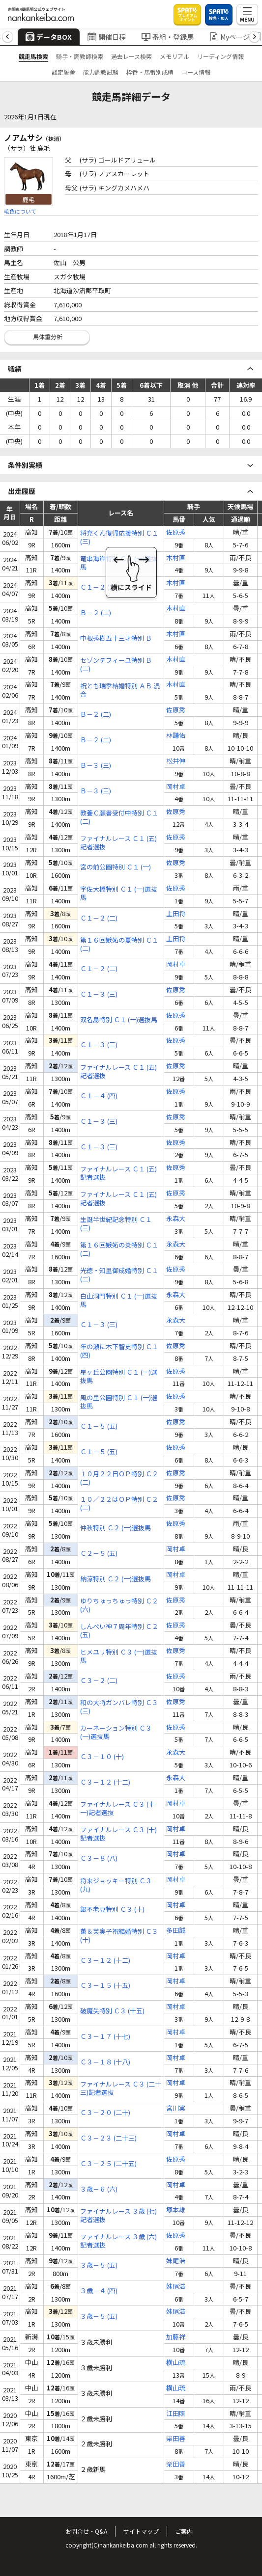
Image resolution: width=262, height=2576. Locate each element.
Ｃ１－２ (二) (98, 587)
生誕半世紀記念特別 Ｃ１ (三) (116, 1224)
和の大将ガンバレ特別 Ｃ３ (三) (119, 1707)
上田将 (175, 914)
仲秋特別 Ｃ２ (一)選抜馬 (115, 1528)
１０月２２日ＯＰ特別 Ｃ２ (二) (119, 1478)
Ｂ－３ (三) (95, 765)
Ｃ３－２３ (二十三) (108, 2138)
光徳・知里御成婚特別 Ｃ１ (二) (119, 1275)
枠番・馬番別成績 (150, 72)
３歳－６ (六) (98, 2189)
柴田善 (175, 2439)
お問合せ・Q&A (86, 2531)
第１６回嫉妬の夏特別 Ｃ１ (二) (119, 944)
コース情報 (195, 72)
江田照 (175, 2414)
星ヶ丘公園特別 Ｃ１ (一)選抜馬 (118, 1376)
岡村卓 (175, 787)
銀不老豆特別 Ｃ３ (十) (112, 1909)
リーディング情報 (220, 56)
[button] (7, 37)
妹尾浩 (175, 2261)
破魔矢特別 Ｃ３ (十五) (112, 2011)
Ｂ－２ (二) (95, 613)
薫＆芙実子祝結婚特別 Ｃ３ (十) (119, 1935)
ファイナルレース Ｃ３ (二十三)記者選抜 (120, 2088)
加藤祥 (175, 2337)
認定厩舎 (63, 72)
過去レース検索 (131, 56)
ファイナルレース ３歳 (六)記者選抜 (118, 2241)
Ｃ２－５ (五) (98, 1553)
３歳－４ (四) (98, 2291)
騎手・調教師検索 (79, 56)
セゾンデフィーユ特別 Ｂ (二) (116, 664)
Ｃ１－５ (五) (98, 1426)
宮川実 (175, 2108)
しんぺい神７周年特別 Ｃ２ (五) (119, 1631)
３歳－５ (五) (98, 2265)
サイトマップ (141, 2531)
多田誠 (175, 1930)
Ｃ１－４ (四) (98, 1096)
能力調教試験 (100, 72)
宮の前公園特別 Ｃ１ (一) (115, 867)
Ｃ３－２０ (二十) (105, 2113)
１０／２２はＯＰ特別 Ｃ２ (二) (119, 1503)
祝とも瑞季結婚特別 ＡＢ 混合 (120, 690)
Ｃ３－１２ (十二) (105, 1782)
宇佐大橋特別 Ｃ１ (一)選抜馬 (118, 893)
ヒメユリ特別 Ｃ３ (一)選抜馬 (118, 1656)
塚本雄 (175, 2210)
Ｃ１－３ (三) (98, 994)
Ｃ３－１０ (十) (102, 1757)
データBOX (49, 37)
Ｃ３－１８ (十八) (105, 2062)
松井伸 (175, 761)
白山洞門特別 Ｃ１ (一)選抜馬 (118, 1300)
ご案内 (184, 2531)
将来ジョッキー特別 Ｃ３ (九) (116, 1885)
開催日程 (106, 37)
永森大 (175, 1219)
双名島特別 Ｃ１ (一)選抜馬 (118, 1020)
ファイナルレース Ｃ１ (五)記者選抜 (118, 843)
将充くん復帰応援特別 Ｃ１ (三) (119, 537)
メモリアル (174, 56)
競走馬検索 (33, 56)
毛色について (20, 211)
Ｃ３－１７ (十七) (105, 2037)
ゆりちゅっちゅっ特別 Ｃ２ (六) (119, 1605)
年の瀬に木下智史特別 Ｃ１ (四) (119, 1351)
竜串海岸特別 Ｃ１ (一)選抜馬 (118, 563)
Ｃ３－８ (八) (98, 1858)
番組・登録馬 (168, 37)
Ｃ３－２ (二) (98, 1681)
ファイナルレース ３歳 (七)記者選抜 (118, 2215)
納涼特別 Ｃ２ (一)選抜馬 (115, 1579)
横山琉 (175, 2363)
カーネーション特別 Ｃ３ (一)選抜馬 (116, 1732)
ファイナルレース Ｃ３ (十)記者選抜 (118, 1834)
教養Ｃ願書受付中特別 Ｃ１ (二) (119, 817)
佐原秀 (175, 532)
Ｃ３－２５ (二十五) (108, 2164)
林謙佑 (175, 736)
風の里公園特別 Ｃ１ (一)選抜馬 (118, 1402)
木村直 (175, 558)
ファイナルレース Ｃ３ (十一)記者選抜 (117, 1808)
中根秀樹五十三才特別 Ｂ (116, 638)
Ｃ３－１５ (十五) (105, 1985)
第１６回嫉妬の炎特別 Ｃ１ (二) (119, 1249)
